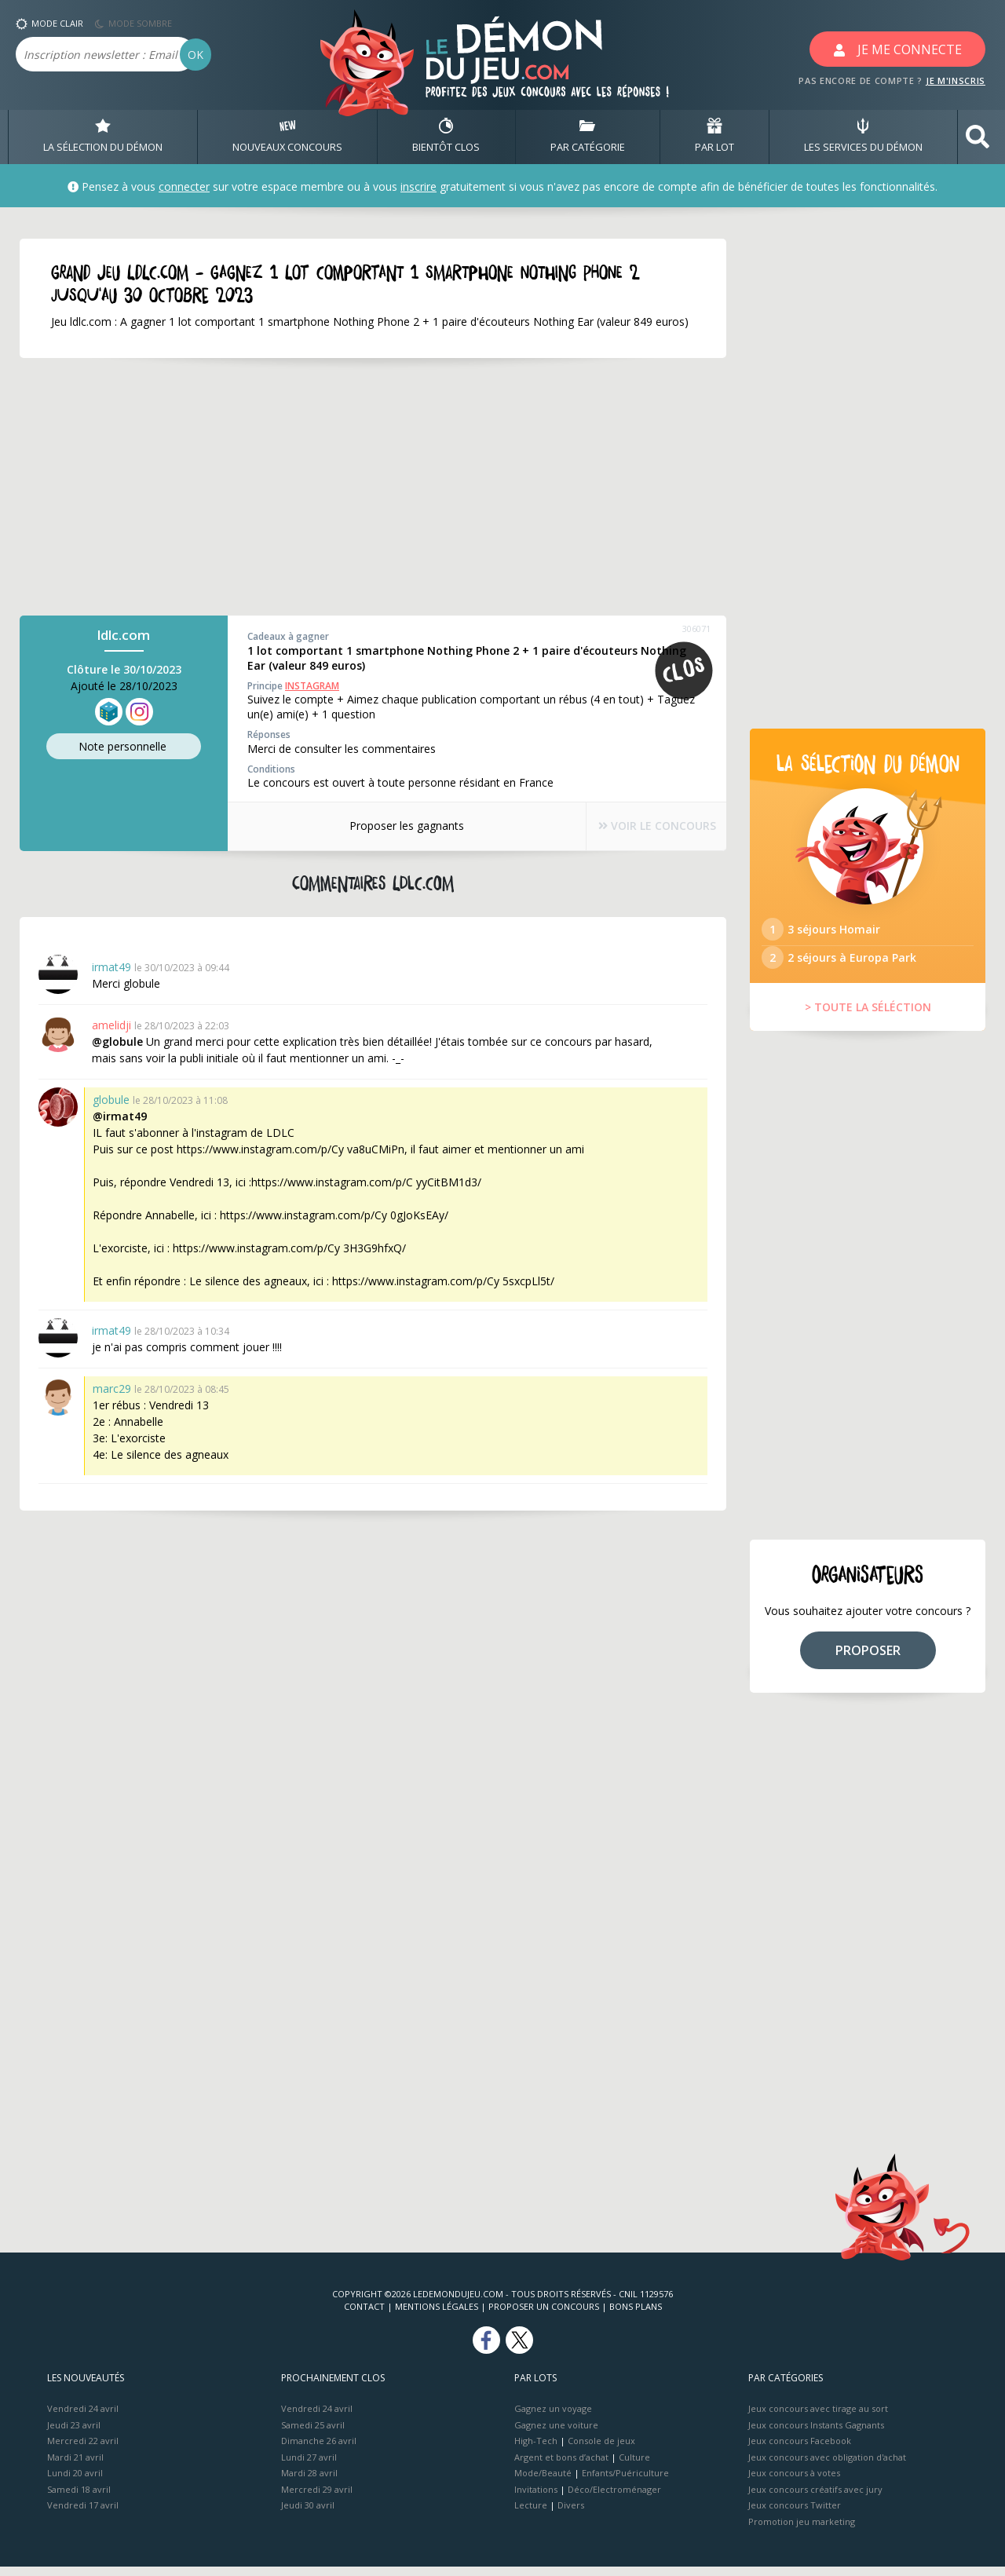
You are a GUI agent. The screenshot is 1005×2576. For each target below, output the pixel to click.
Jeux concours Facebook (799, 2450)
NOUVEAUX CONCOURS (287, 136)
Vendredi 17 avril (83, 2514)
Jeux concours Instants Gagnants (816, 2433)
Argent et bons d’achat (561, 2466)
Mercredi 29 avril (317, 2498)
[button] (977, 137)
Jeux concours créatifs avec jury (815, 2498)
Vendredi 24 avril (83, 2418)
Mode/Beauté (543, 2482)
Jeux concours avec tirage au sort (818, 2418)
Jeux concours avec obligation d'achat (827, 2466)
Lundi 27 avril (309, 2466)
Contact (364, 2316)
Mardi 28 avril (309, 2482)
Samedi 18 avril (79, 2498)
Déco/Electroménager (614, 2498)
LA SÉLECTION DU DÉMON (103, 136)
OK (195, 54)
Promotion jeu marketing (801, 2530)
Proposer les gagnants (392, 825)
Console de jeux (601, 2450)
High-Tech (535, 2450)
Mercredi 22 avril (83, 2450)
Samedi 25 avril (313, 2433)
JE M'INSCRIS (955, 80)
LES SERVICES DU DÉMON (863, 136)
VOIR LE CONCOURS (644, 826)
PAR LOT (714, 136)
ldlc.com (123, 636)
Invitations (535, 2498)
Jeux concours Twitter (794, 2514)
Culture (634, 2466)
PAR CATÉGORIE (587, 136)
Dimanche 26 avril (318, 2450)
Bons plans (635, 2316)
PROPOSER (868, 1659)
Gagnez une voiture (556, 2433)
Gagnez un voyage (553, 2418)
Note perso (124, 747)
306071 (696, 629)
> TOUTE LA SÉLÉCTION (868, 1016)
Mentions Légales (436, 2316)
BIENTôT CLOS (446, 136)
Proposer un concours (543, 2316)
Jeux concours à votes (794, 2482)
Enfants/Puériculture (625, 2482)
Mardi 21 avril (75, 2466)
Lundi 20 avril (75, 2482)
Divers (570, 2514)
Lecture (530, 2514)
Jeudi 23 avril (73, 2433)
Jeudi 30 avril (307, 2514)
